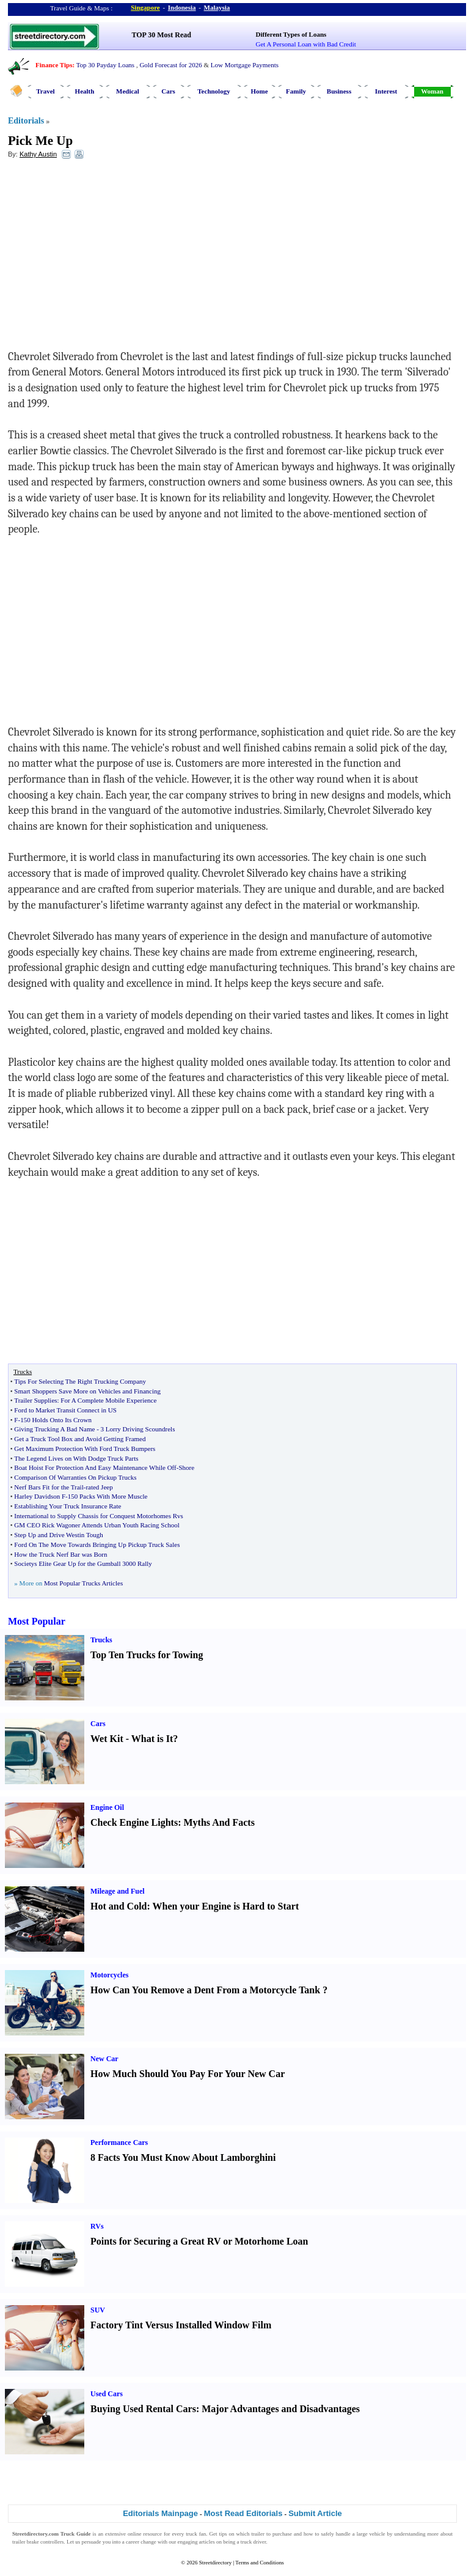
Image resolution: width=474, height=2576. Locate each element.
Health (85, 91)
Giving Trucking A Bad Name (54, 1429)
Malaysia (217, 7)
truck (191, 2534)
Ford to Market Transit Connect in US (65, 1410)
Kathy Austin (38, 154)
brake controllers (45, 2542)
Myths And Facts (218, 1822)
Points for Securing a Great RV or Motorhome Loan (199, 2241)
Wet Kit (106, 1738)
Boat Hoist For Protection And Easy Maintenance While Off (95, 1467)
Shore (186, 1467)
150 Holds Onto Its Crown (56, 1419)
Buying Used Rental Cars (143, 2409)
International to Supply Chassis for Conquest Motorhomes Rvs (98, 1515)
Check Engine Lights (134, 1822)
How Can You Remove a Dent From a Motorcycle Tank (205, 1990)
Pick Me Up (40, 140)
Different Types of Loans (291, 34)
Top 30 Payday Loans (105, 64)
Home (259, 91)
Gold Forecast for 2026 (170, 64)
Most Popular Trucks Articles (83, 1583)
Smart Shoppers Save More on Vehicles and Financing (87, 1391)
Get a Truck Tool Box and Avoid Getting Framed (79, 1438)
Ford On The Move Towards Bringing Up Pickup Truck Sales (97, 1544)
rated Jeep (99, 1487)
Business (339, 91)
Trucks (101, 1640)
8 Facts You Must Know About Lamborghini (182, 2157)
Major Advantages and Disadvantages (281, 2409)
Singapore (145, 7)
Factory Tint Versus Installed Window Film (180, 2325)
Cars (168, 91)
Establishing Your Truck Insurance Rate (67, 1506)
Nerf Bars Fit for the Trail (48, 1487)
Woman (432, 91)
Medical (127, 91)
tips (223, 2534)
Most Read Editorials (243, 2513)
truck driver (253, 2542)
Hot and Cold (118, 1906)
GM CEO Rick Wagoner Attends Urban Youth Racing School (97, 1525)
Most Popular (36, 1621)
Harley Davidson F (39, 1496)
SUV (97, 2310)
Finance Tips (53, 64)
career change (141, 2542)
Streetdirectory (215, 2562)
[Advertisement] (107, 257)
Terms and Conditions (259, 2562)
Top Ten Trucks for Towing (146, 1655)
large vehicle (371, 2534)
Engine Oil (107, 1807)
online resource (145, 2534)
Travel (45, 91)
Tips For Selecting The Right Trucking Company (80, 1381)
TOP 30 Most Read (161, 35)
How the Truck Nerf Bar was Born (60, 1554)
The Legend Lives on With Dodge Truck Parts (76, 1458)
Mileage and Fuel (117, 1891)
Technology (213, 91)
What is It (152, 1738)
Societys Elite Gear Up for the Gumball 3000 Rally (82, 1563)
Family (296, 91)
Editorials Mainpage (160, 2513)
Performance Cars (119, 2142)
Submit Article (315, 2513)
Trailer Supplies (35, 1400)
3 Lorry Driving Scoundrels (138, 1429)
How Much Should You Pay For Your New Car (187, 2074)
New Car (104, 2058)
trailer (258, 2534)
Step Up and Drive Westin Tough (58, 1534)
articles (207, 2542)
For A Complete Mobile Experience (108, 1400)
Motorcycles (109, 1975)
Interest (386, 91)
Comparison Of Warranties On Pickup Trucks (75, 1477)
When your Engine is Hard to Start (226, 1906)
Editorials (26, 120)
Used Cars (106, 2394)
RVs (97, 2226)
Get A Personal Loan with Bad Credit (306, 44)
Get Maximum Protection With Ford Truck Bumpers (84, 1448)
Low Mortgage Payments (245, 64)
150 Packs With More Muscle (108, 1496)
